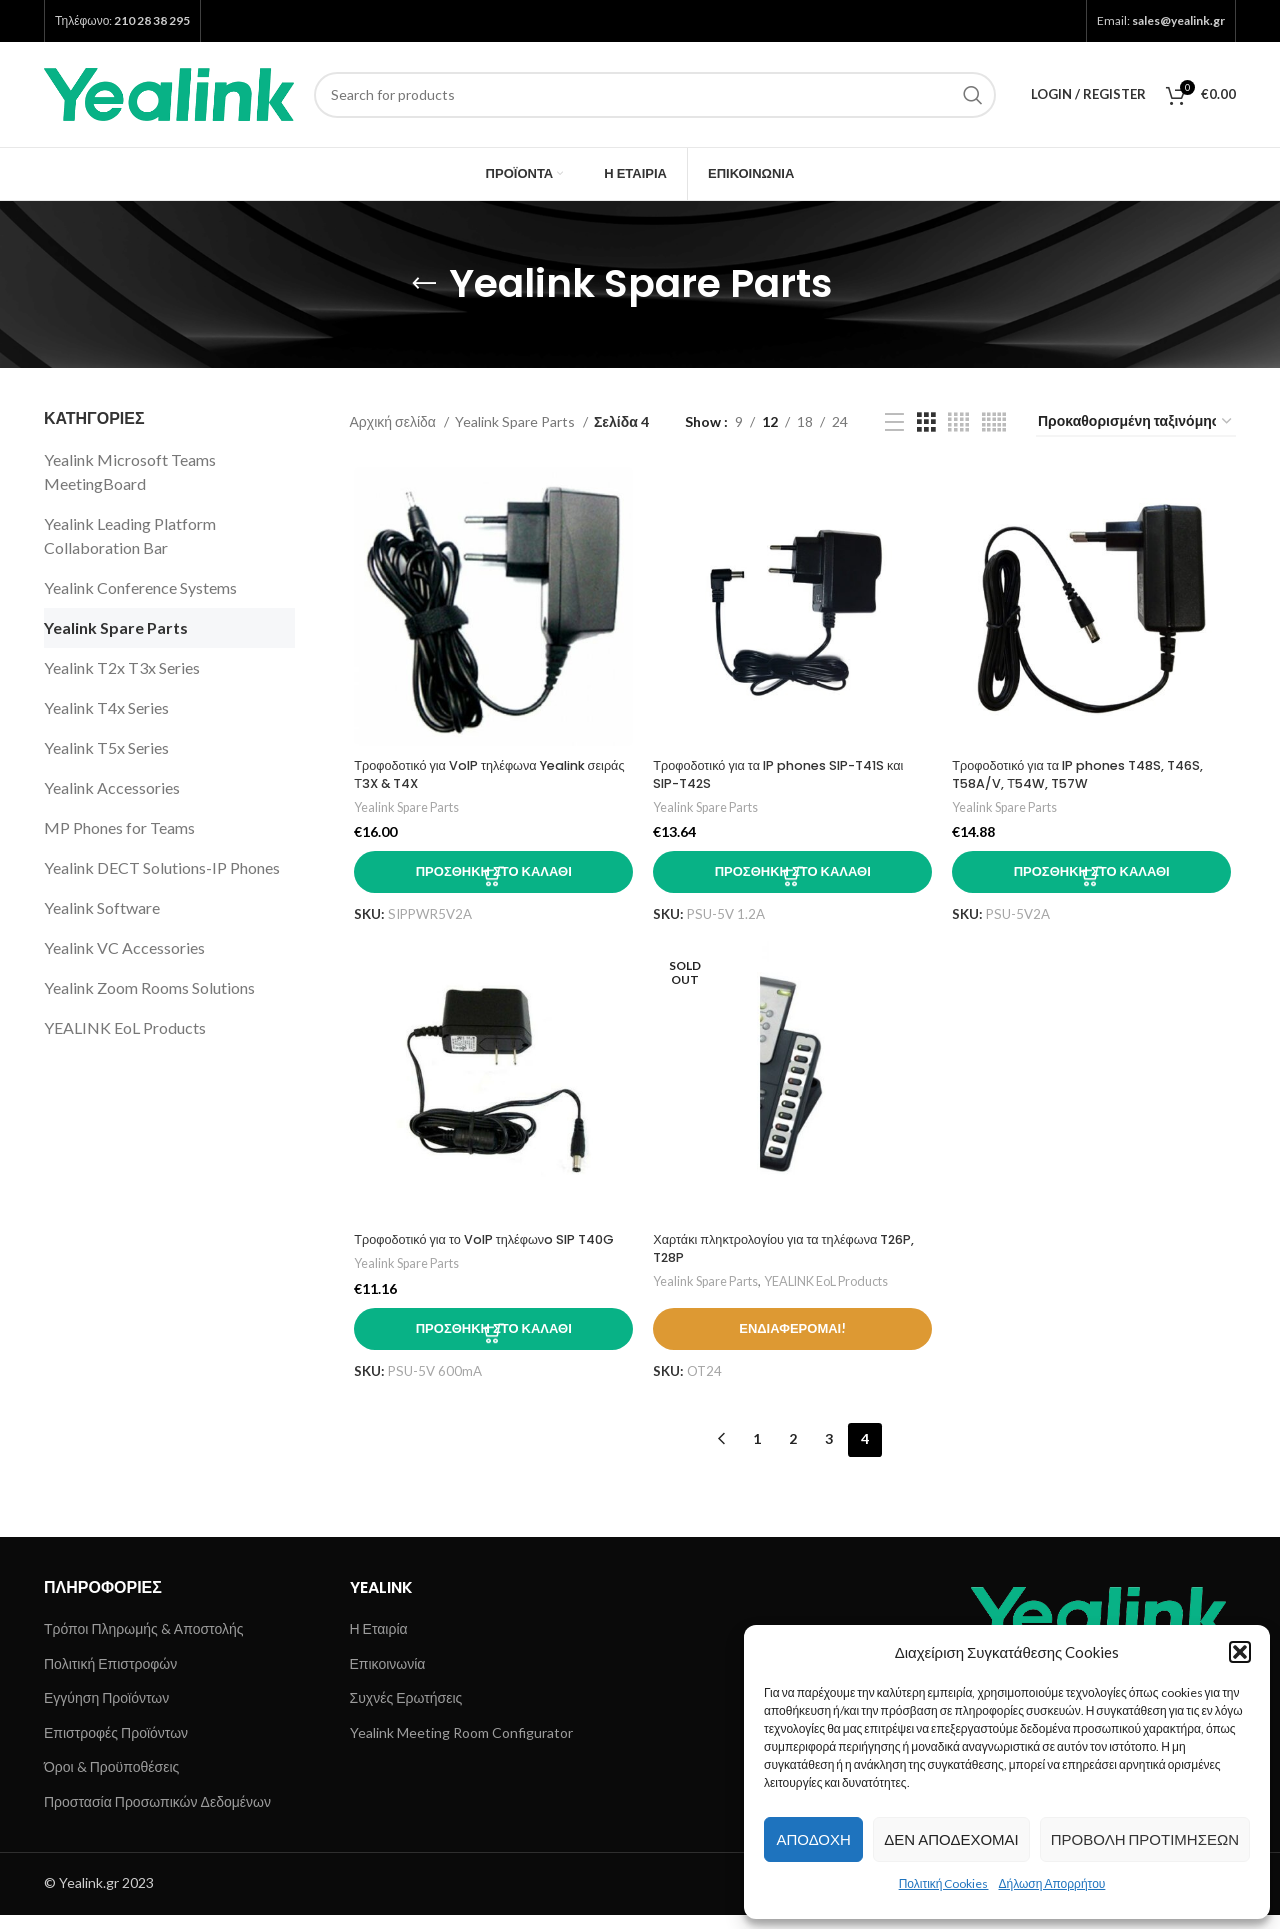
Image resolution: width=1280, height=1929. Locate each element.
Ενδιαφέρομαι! (792, 1352)
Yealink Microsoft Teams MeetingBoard (130, 471)
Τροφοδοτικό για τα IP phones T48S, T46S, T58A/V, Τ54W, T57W (1094, 777)
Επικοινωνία (388, 1677)
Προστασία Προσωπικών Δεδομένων (157, 1816)
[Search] (655, 95)
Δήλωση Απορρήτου (1051, 1883)
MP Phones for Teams (119, 827)
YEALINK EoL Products (125, 1027)
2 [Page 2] (793, 1453)
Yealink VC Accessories (124, 947)
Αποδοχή (813, 1839)
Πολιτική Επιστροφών (110, 1677)
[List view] (894, 422)
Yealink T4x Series (106, 707)
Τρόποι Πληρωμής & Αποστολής (143, 1643)
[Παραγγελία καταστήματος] (1136, 422)
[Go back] (424, 284)
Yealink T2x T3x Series (122, 667)
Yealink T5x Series (106, 747)
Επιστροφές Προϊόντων (116, 1747)
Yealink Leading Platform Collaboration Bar (130, 535)
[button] (1240, 1652)
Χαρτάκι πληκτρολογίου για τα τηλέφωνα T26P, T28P (777, 1255)
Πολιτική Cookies (944, 1883)
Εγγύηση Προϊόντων (106, 1712)
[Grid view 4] (958, 422)
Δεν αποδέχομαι (951, 1839)
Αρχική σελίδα (394, 421)
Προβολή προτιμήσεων (1145, 1839)
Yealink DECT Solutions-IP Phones (162, 867)
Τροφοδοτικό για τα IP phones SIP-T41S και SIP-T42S (792, 777)
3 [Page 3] (829, 1453)
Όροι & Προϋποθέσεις (111, 1781)
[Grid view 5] (994, 422)
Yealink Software (102, 907)
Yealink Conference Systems (140, 587)
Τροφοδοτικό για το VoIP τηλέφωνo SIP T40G (473, 1255)
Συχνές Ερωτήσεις (406, 1712)
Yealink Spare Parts (116, 627)
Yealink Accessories (112, 787)
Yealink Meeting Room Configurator (461, 1747)
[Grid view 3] (926, 422)
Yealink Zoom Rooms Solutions (149, 987)
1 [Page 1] (757, 1453)
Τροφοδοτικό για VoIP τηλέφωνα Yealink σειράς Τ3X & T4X (479, 777)
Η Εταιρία (379, 1643)
